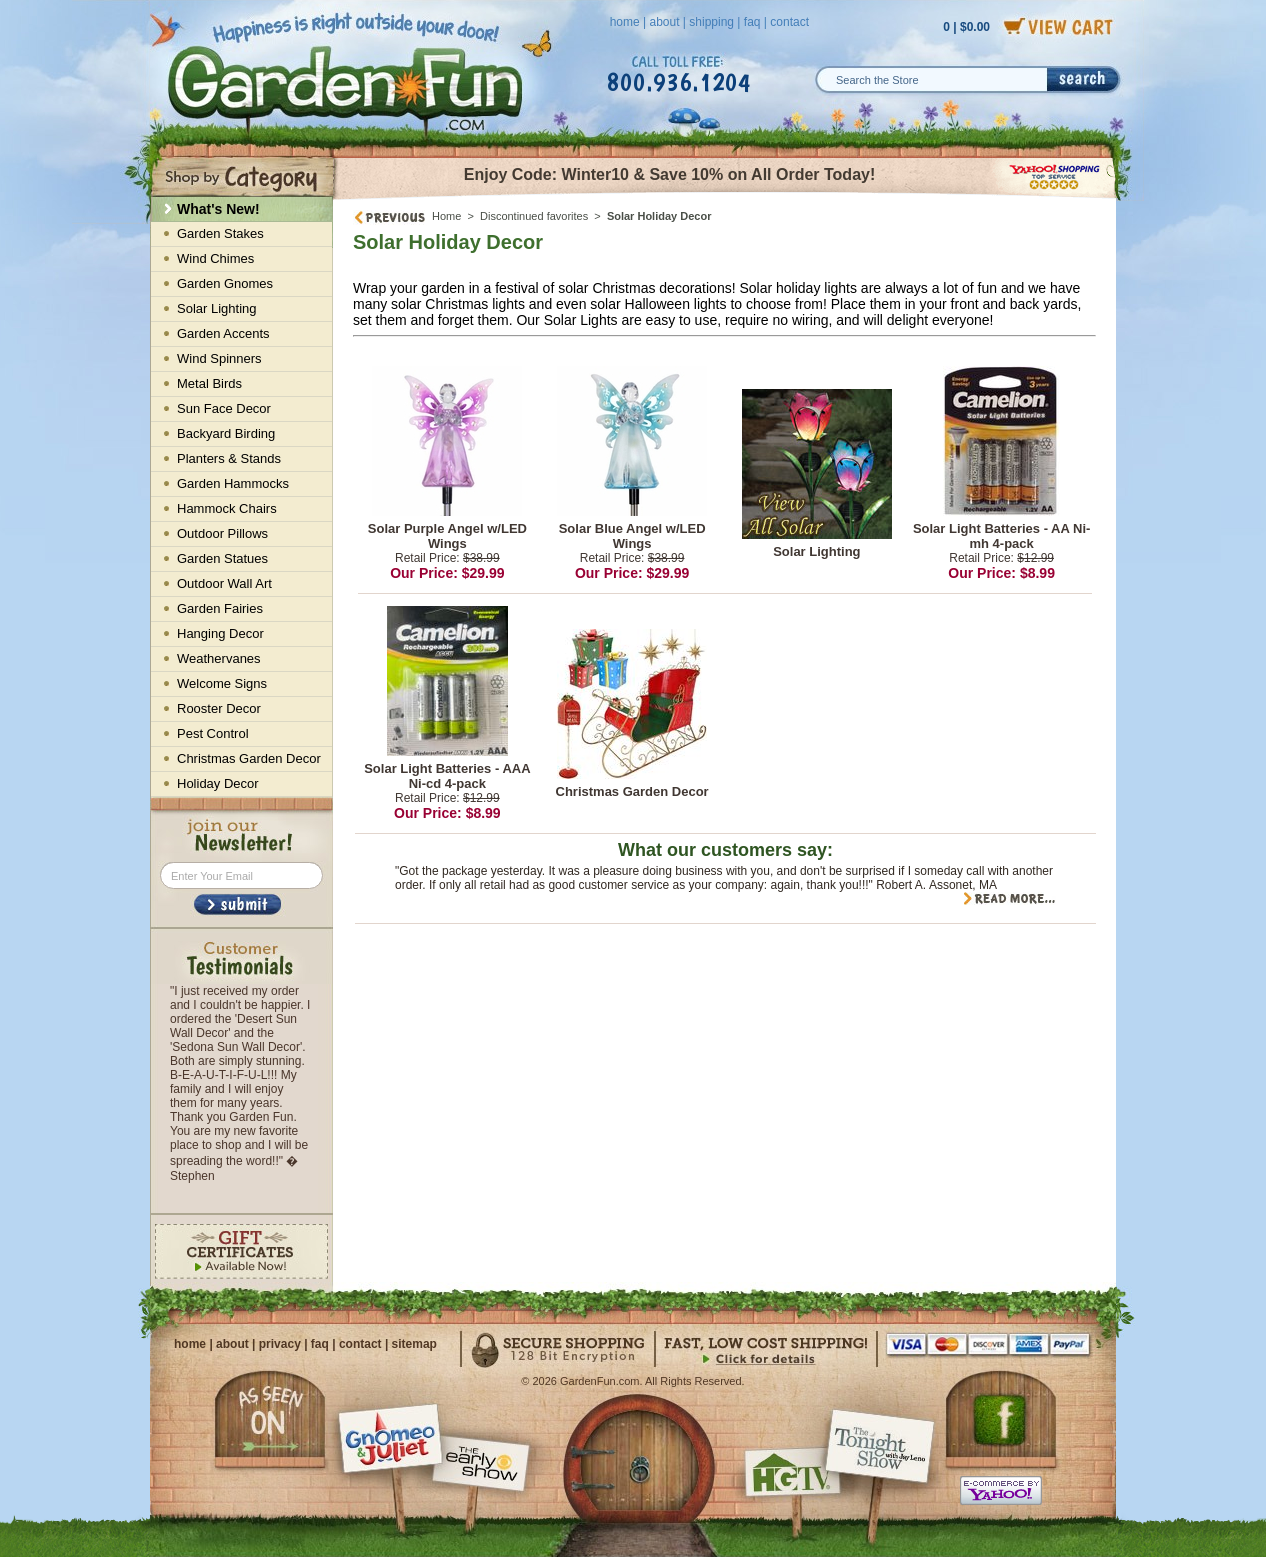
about (664, 22)
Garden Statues (222, 558)
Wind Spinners (219, 358)
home (625, 22)
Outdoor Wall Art (224, 583)
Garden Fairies (220, 608)
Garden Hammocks (233, 483)
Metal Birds (209, 383)
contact (789, 22)
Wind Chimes (215, 258)
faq (752, 22)
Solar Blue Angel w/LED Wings (632, 536)
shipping (711, 22)
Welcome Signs (222, 683)
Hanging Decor (220, 633)
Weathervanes (219, 658)
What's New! (218, 209)
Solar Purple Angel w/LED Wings (447, 536)
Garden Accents (223, 333)
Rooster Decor (219, 708)
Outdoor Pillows (222, 533)
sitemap (414, 1344)
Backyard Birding (226, 433)
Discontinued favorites (534, 216)
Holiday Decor (218, 783)
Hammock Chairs (227, 508)
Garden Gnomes (225, 283)
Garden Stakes (220, 233)
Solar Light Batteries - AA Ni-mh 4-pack (1001, 536)
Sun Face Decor (224, 408)
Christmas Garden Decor (632, 791)
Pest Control (213, 733)
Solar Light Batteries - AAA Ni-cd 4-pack (447, 776)
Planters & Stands (229, 458)
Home (446, 216)
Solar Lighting (816, 551)
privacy (280, 1344)
